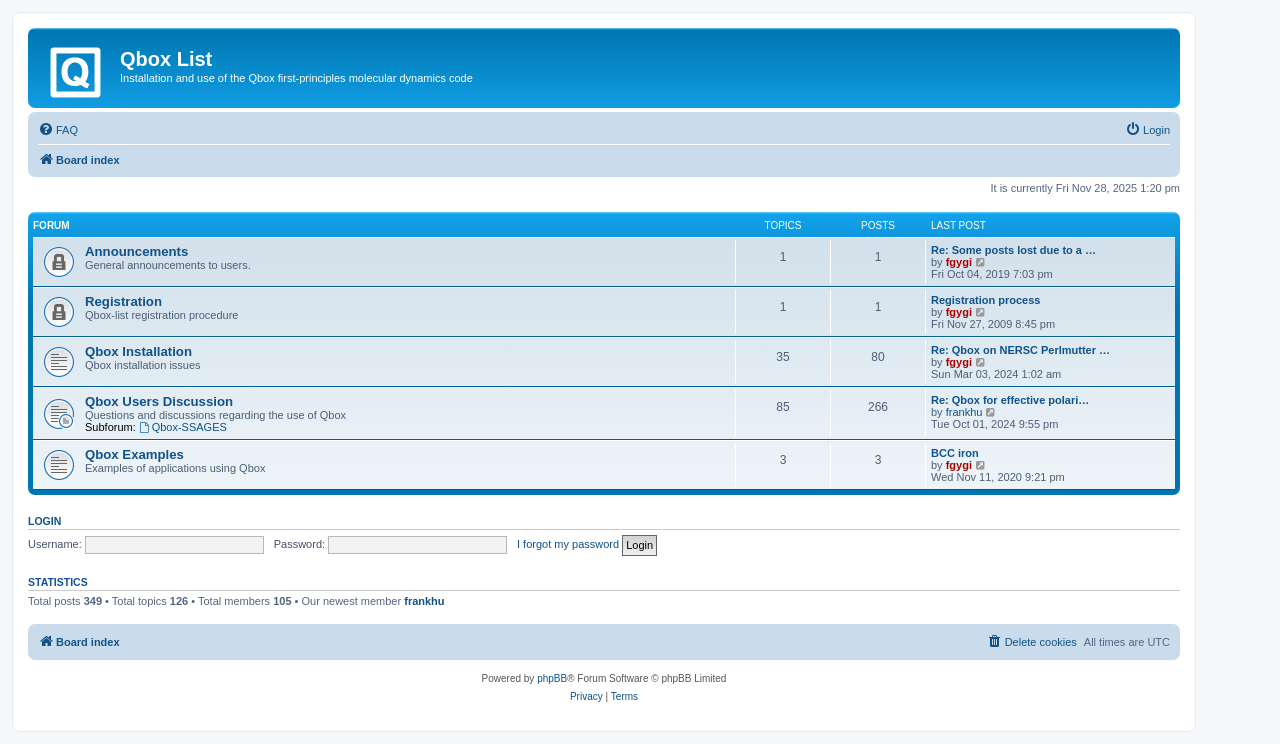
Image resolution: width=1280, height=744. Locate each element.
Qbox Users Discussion (159, 401)
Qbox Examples (134, 454)
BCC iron (955, 453)
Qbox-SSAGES (183, 427)
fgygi (959, 262)
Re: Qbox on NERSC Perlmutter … (1020, 350)
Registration (123, 301)
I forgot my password (568, 544)
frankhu (964, 412)
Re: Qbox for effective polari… (1010, 400)
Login (44, 521)
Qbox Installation (138, 351)
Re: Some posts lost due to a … (1013, 250)
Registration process (985, 300)
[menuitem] (58, 130)
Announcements (136, 251)
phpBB (552, 678)
